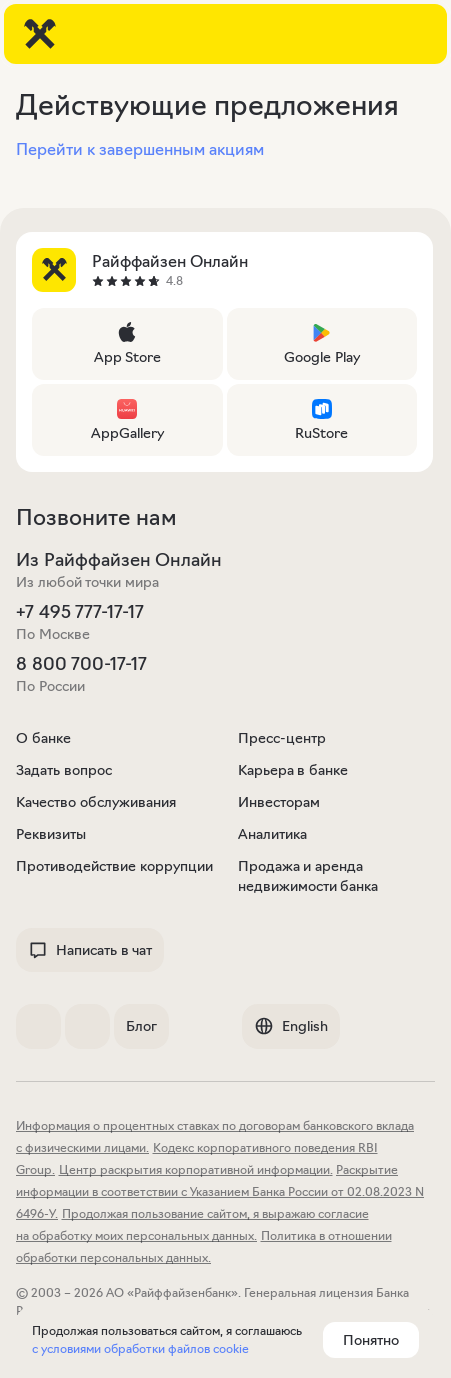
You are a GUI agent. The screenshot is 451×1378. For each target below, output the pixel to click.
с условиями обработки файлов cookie (140, 1348)
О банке (43, 738)
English (291, 1026)
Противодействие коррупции (114, 866)
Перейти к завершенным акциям (140, 149)
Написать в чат (90, 950)
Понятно (371, 1340)
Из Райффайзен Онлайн (119, 560)
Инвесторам (279, 802)
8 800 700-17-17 (81, 664)
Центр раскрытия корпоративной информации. (196, 1169)
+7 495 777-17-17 (80, 612)
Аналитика (272, 834)
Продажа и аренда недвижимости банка (308, 876)
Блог (141, 1026)
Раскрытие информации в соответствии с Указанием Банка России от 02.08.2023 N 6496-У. (220, 1191)
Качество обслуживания (96, 802)
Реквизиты (51, 834)
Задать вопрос (64, 770)
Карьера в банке (293, 770)
